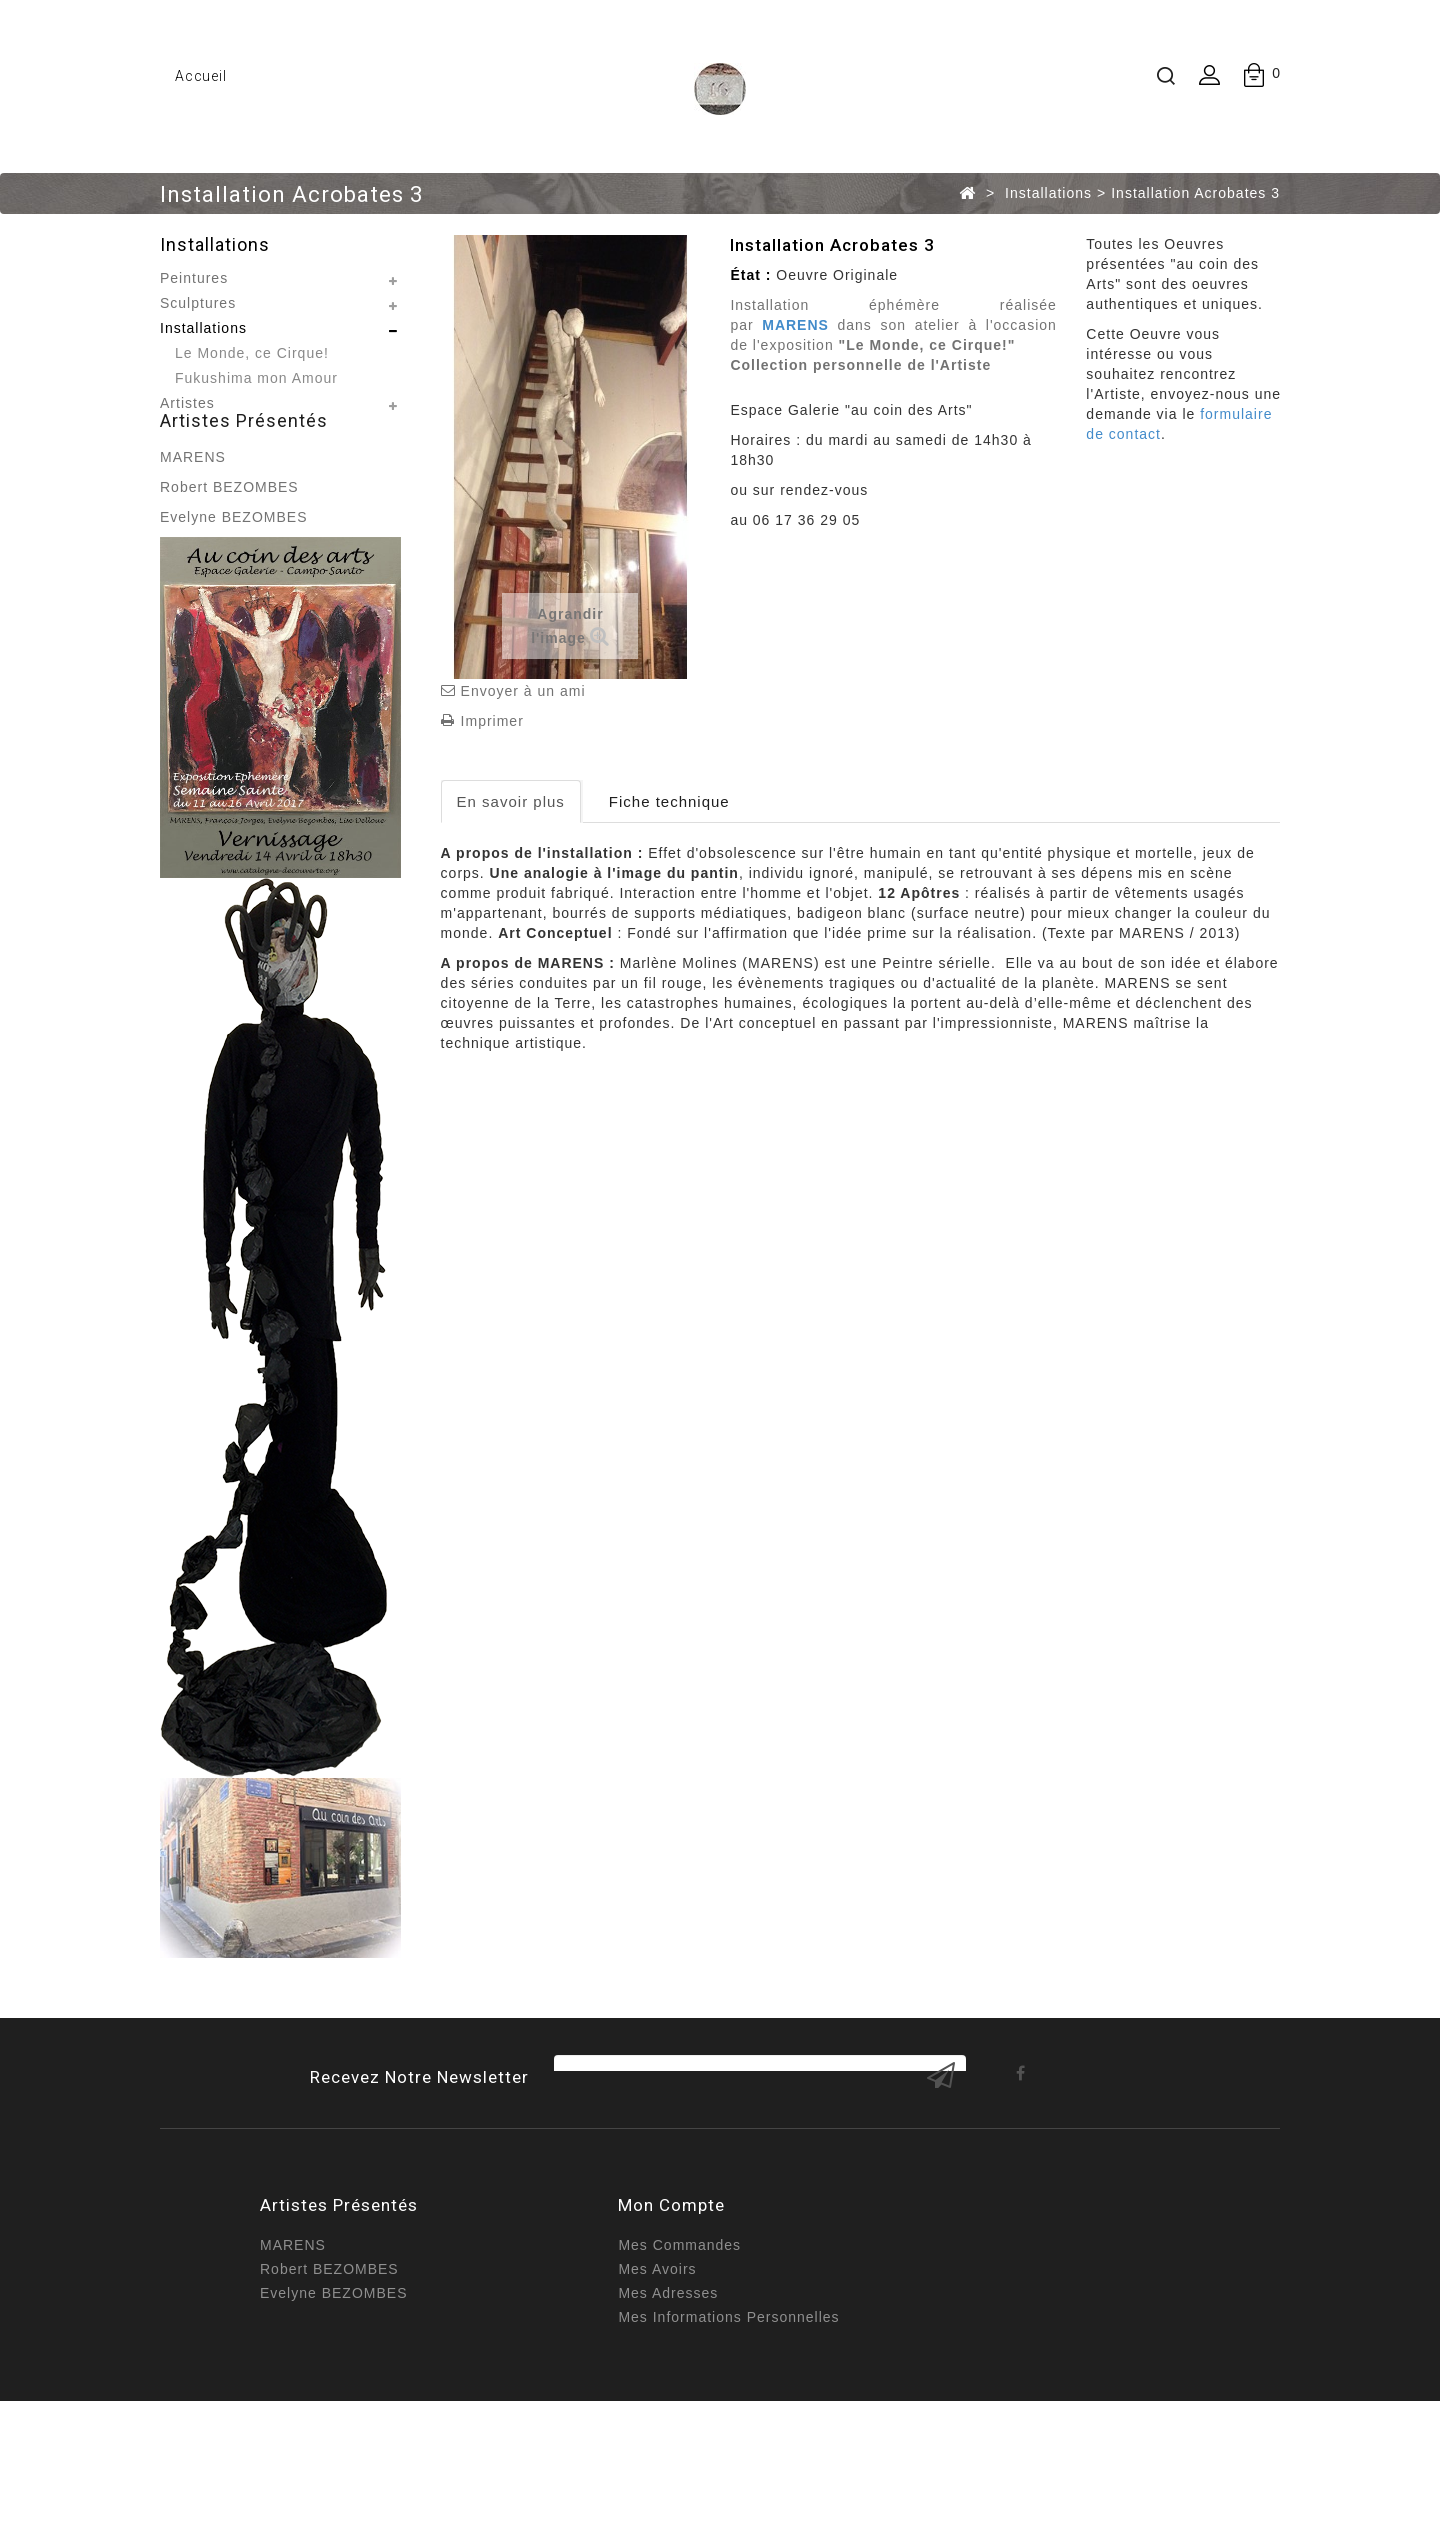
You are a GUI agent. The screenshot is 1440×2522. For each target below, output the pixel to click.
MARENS (193, 503)
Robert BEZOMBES (229, 533)
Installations (203, 328)
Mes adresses (668, 2383)
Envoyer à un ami (523, 691)
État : (750, 275)
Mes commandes (679, 2335)
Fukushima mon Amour (256, 378)
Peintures (194, 278)
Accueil (201, 76)
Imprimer (492, 721)
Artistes (187, 403)
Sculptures (198, 303)
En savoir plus (511, 801)
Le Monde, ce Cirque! (252, 353)
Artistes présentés (244, 466)
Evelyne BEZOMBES (234, 563)
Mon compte (671, 2295)
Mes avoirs (657, 2359)
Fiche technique (669, 801)
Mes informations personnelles (728, 2407)
